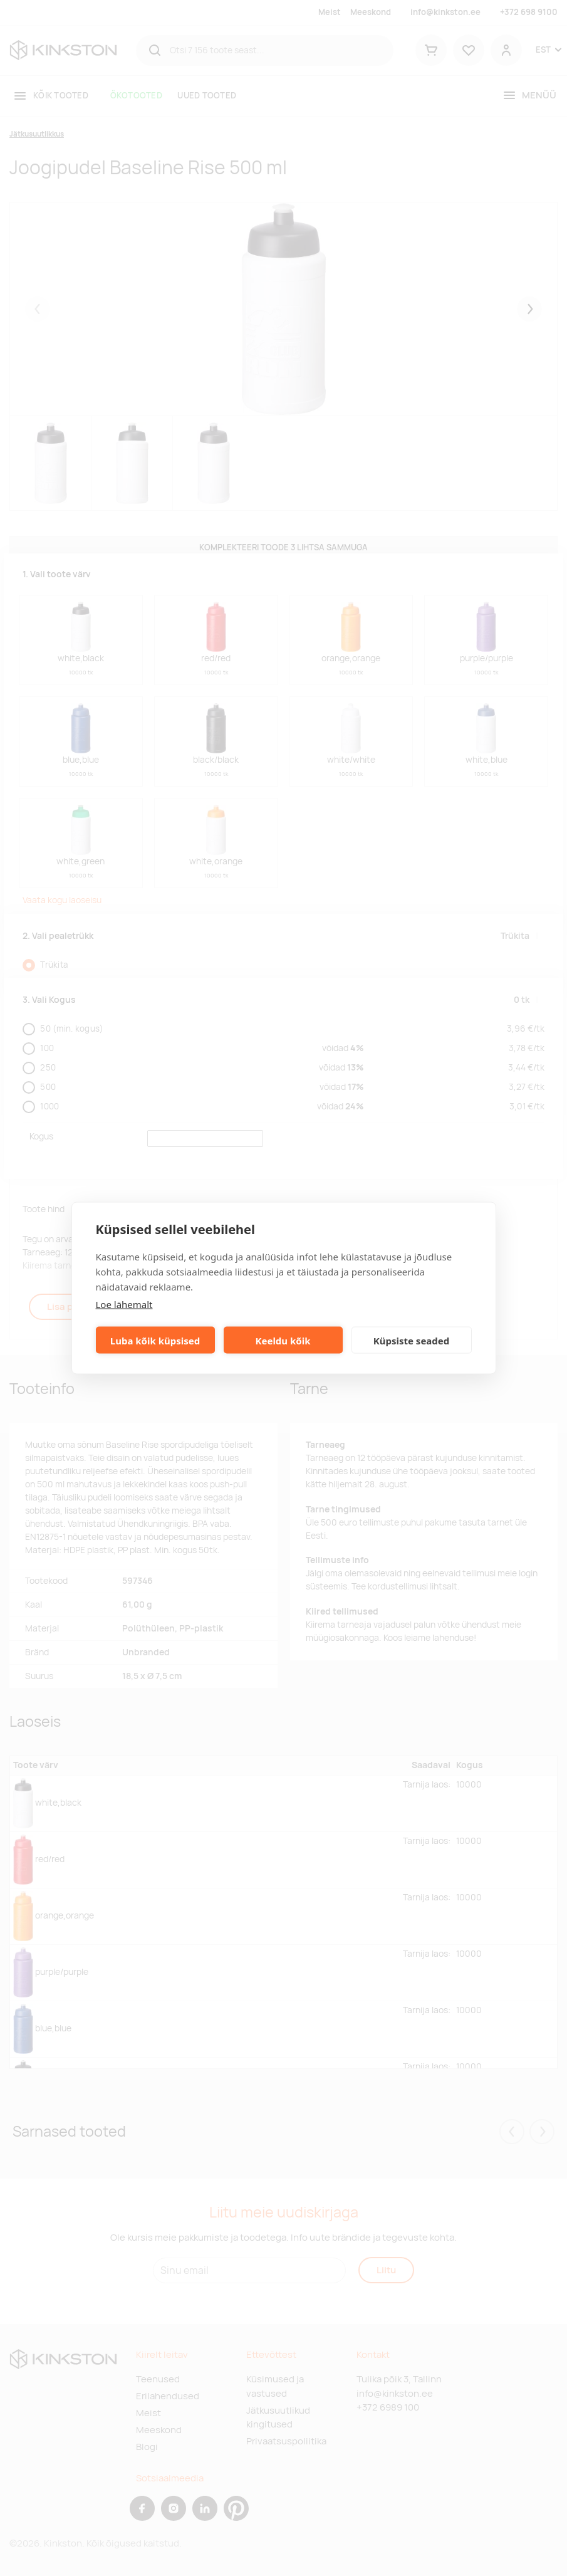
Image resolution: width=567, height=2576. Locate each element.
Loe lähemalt (124, 1304)
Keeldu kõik (283, 1340)
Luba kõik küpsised (155, 1340)
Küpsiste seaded (411, 1340)
